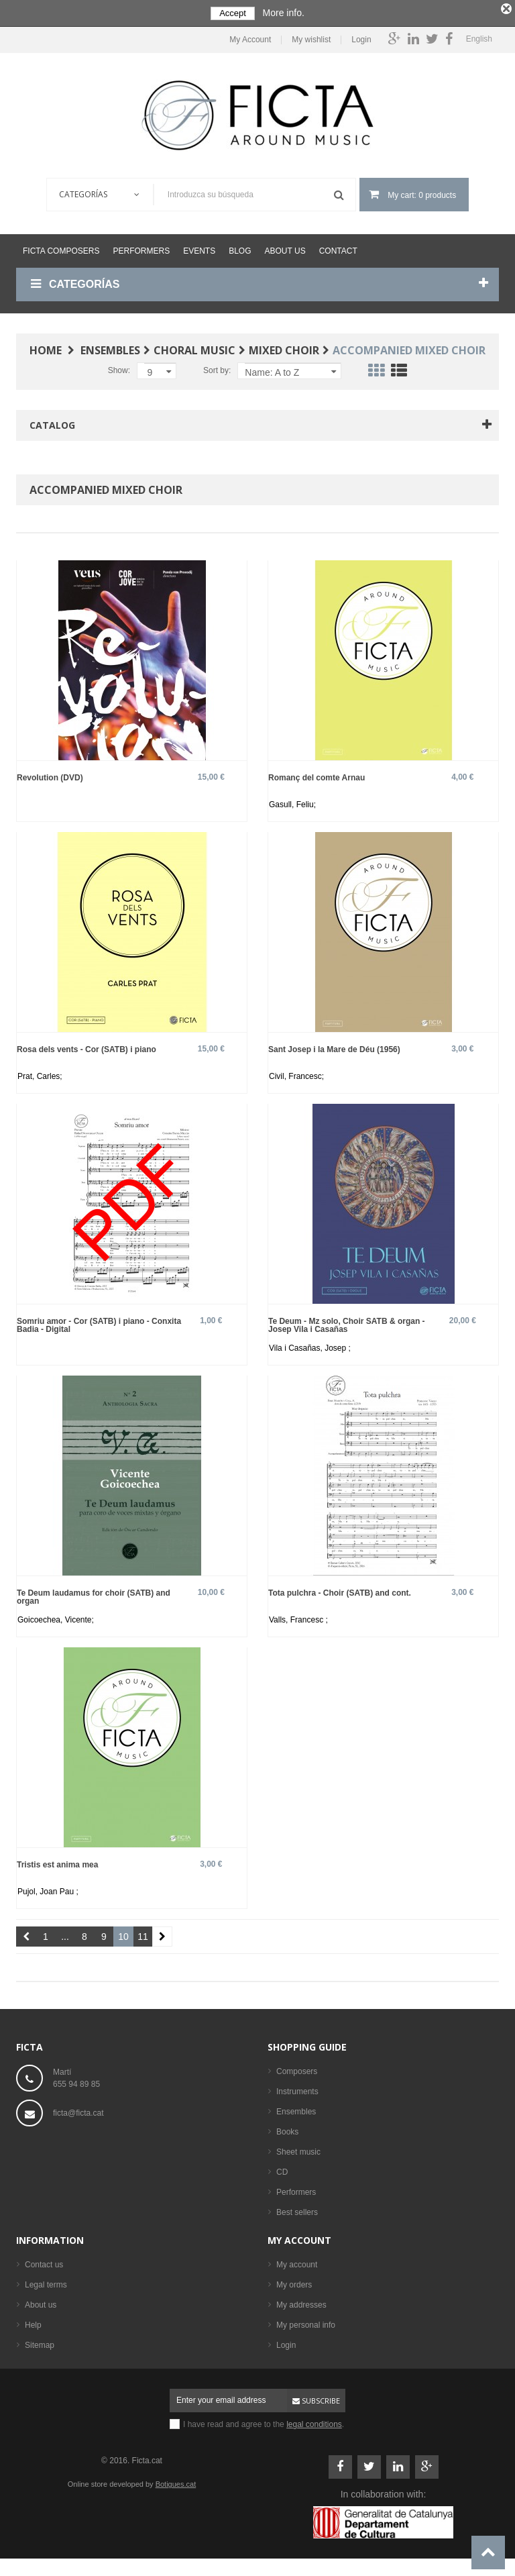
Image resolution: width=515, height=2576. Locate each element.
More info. (283, 12)
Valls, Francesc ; (298, 1617)
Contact (338, 248)
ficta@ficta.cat (78, 2110)
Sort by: (217, 367)
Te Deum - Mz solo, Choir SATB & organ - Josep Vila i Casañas (346, 1322)
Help (33, 2322)
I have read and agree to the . (263, 2421)
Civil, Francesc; (296, 1073)
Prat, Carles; (39, 1073)
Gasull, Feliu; (292, 802)
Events (199, 248)
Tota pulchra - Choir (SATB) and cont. (339, 1590)
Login (361, 37)
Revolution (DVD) (50, 774)
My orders (294, 2282)
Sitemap (39, 2342)
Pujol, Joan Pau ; (47, 1889)
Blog (240, 248)
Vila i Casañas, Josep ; (310, 1345)
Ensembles (296, 2109)
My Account (250, 37)
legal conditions (314, 2421)
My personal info (305, 2322)
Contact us (44, 2262)
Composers (296, 2068)
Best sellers (297, 2209)
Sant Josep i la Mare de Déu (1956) (334, 1046)
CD (282, 2169)
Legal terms (46, 2282)
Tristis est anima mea (57, 1861)
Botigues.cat (176, 2481)
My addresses (301, 2302)
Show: (119, 367)
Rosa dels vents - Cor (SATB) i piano (86, 1046)
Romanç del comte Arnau (316, 774)
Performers (141, 248)
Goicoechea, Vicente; (55, 1617)
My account (299, 2237)
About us (285, 248)
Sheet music (298, 2149)
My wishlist (311, 37)
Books (287, 2129)
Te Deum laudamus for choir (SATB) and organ (93, 1594)
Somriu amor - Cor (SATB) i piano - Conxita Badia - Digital (99, 1322)
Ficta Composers (61, 248)
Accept (232, 13)
